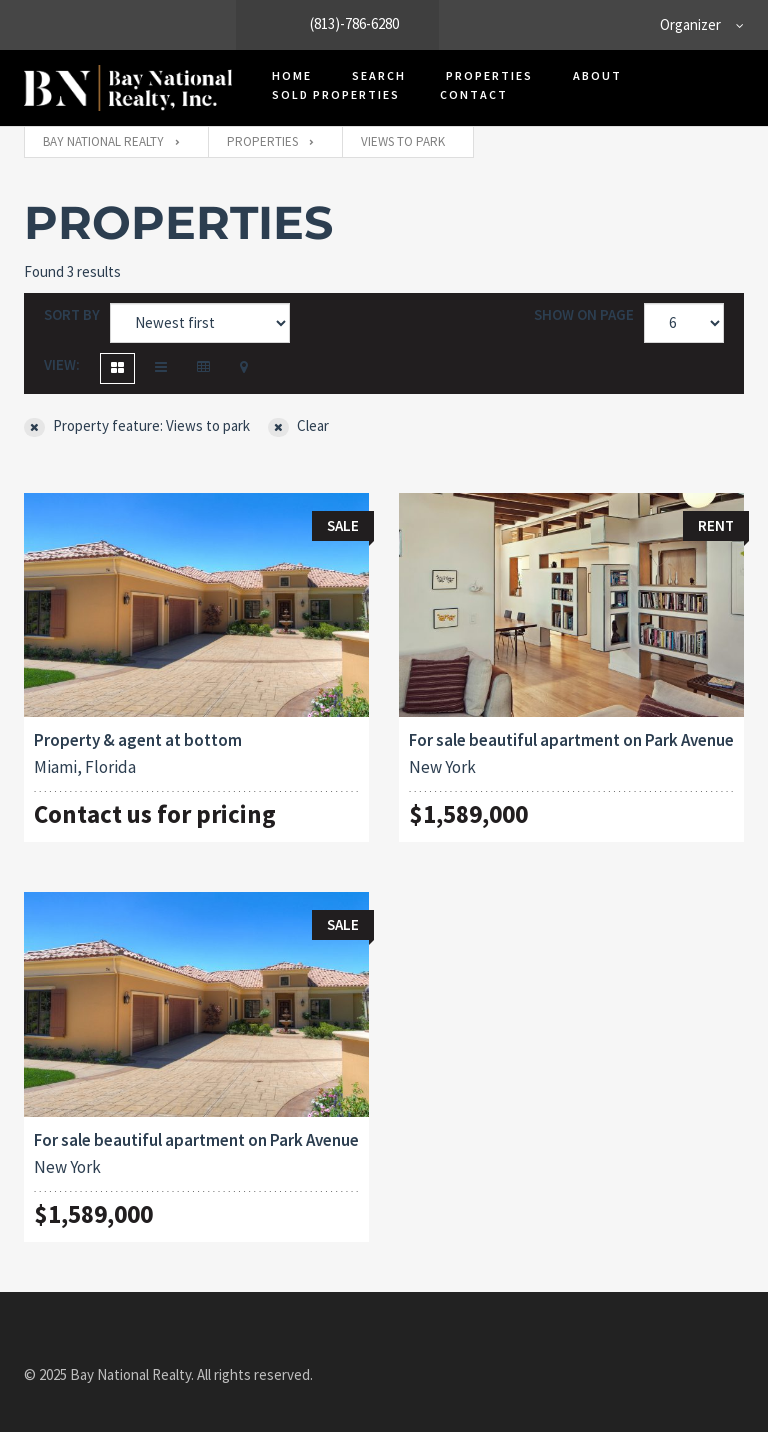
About (597, 75)
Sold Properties (336, 94)
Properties (489, 75)
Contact (474, 94)
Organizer (690, 24)
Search (379, 75)
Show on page (584, 314)
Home (292, 75)
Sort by (72, 314)
